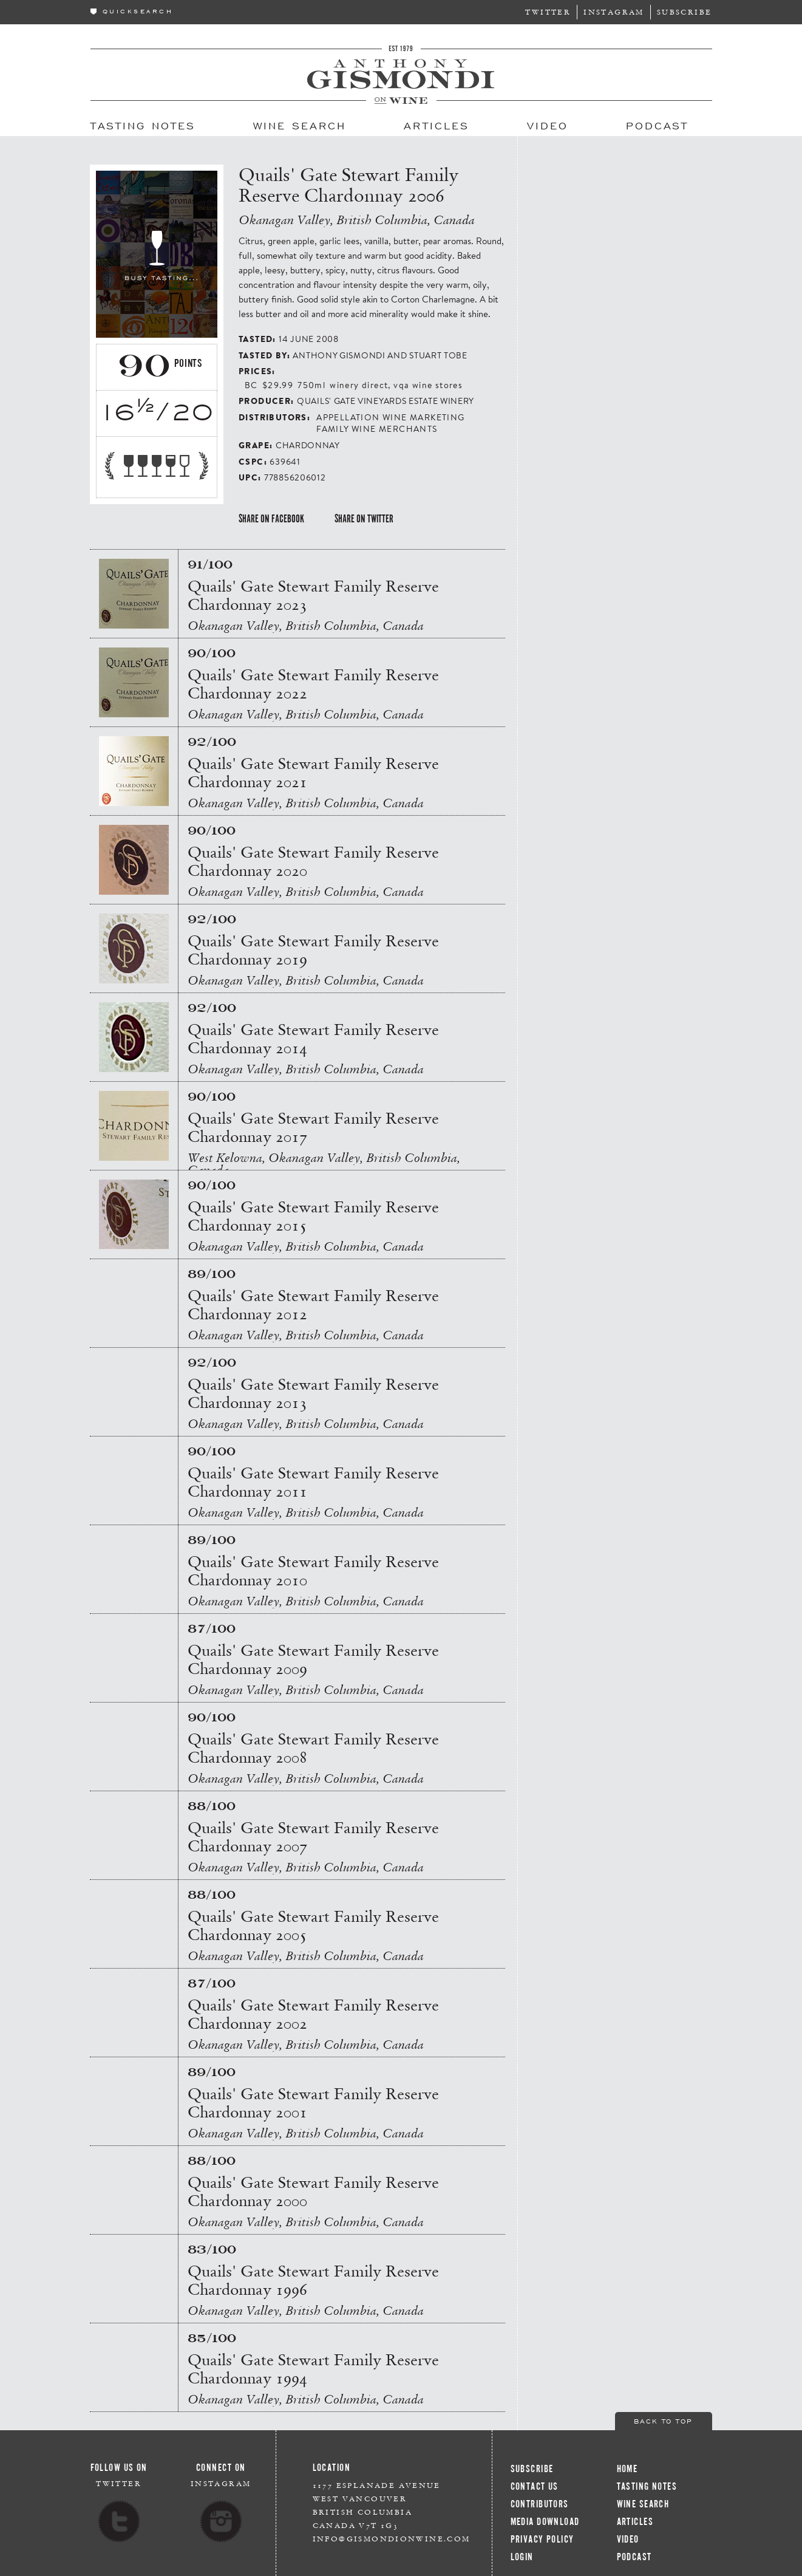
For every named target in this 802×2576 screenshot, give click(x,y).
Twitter (548, 11)
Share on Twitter (364, 519)
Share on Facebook (271, 519)
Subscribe (684, 11)
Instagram (613, 11)
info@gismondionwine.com (392, 2538)
